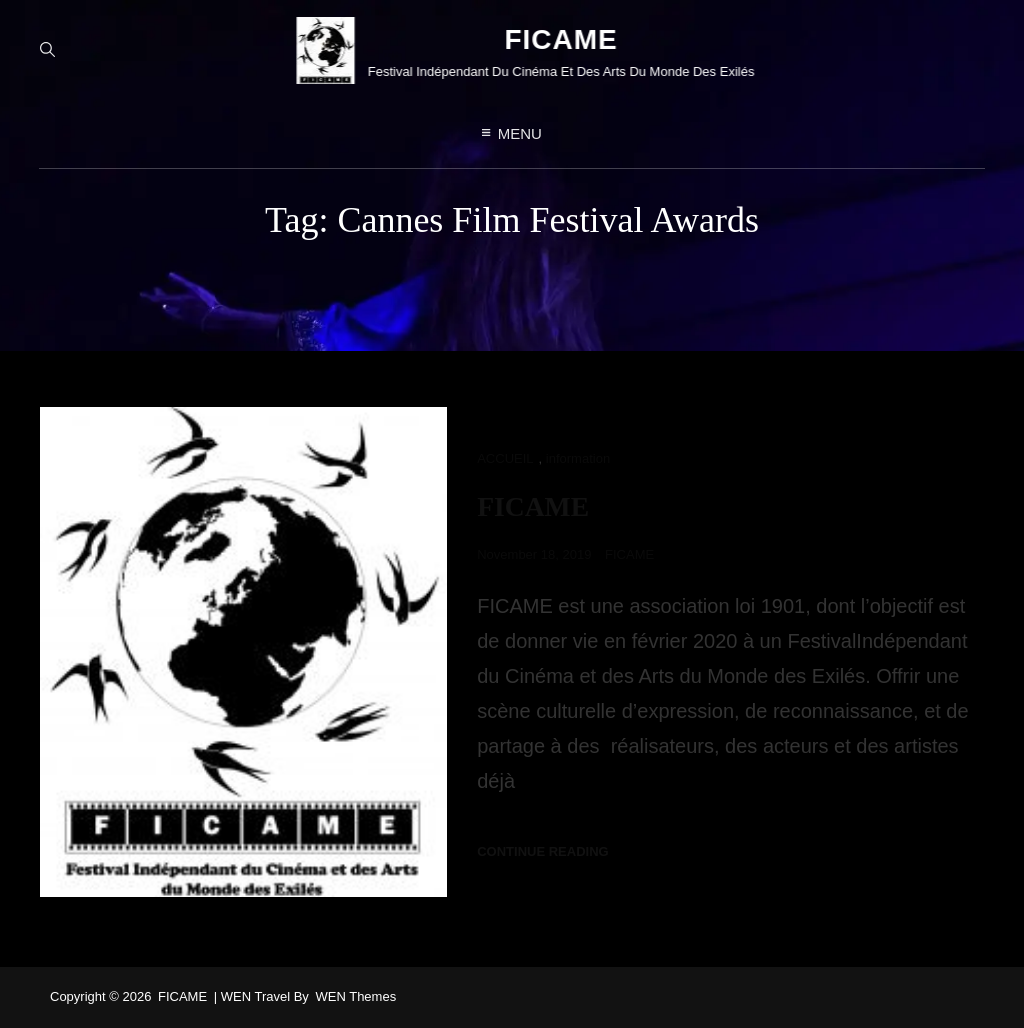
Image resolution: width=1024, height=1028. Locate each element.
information (578, 458)
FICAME (548, 41)
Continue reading (542, 851)
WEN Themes (355, 996)
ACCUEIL (505, 458)
